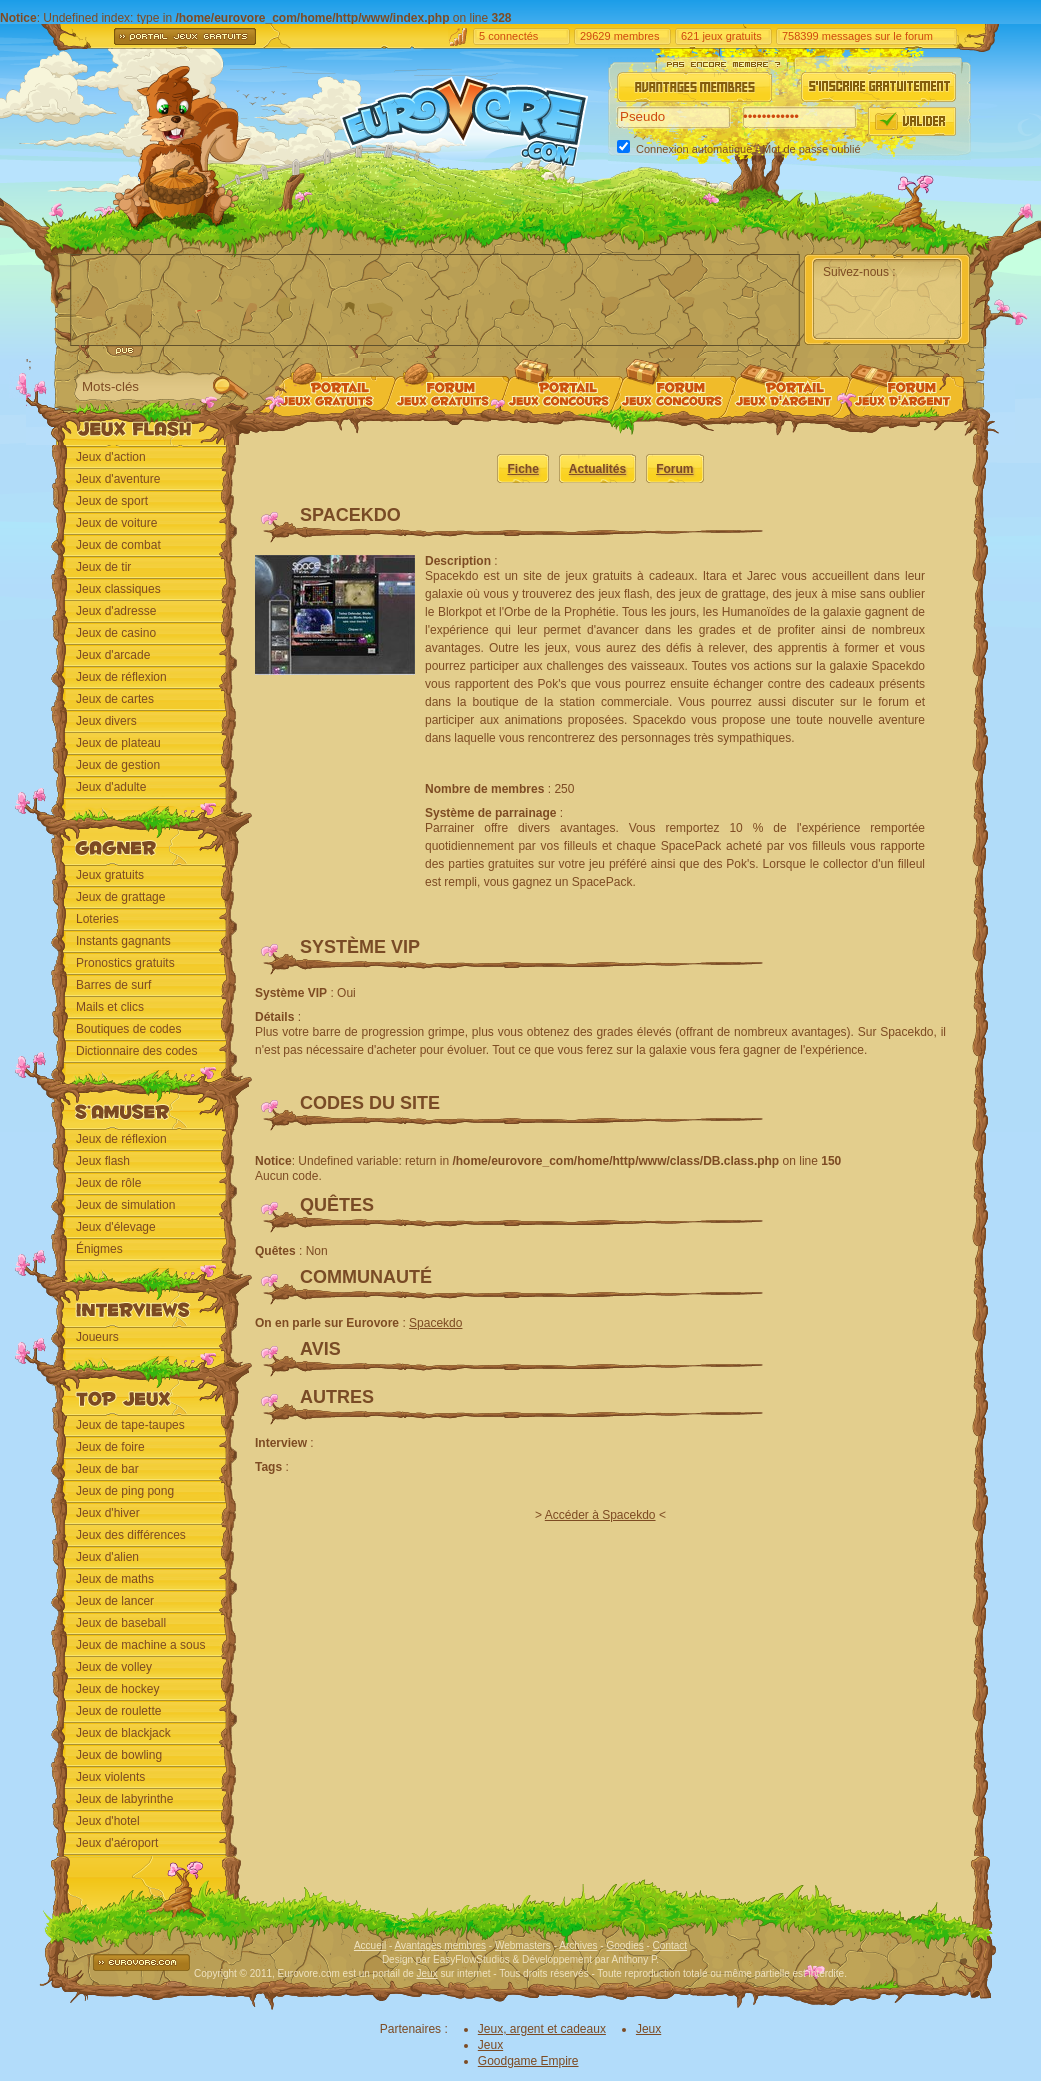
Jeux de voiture (116, 523)
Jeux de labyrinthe (124, 1799)
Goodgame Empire (528, 2061)
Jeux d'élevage (116, 1227)
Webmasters (523, 1945)
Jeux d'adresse (116, 611)
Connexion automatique (694, 149)
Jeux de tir (103, 567)
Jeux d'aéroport (117, 1843)
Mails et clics (110, 1007)
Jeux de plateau (118, 743)
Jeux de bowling (119, 1755)
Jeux (427, 1973)
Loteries (97, 919)
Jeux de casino (116, 633)
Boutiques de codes (128, 1029)
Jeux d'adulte (111, 787)
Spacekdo (435, 1323)
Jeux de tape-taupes (130, 1425)
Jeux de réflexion (121, 677)
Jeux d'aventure (118, 479)
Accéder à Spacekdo (600, 1515)
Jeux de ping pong (125, 1491)
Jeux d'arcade (113, 655)
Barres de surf (113, 985)
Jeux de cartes (115, 699)
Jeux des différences (131, 1535)
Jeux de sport (112, 501)
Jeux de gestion (118, 765)
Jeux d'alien (107, 1557)
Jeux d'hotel (108, 1821)
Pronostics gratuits (125, 963)
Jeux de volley (114, 1667)
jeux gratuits (731, 36)
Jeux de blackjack (123, 1733)
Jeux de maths (115, 1579)
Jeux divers (106, 721)
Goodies (624, 1945)
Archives (578, 1945)
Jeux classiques (118, 589)
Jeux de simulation (125, 1205)
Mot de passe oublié (811, 149)
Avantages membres (441, 1945)
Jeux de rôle (108, 1183)
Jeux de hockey (117, 1689)
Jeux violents (110, 1777)
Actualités (597, 469)
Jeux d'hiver (108, 1513)
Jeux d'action (111, 457)
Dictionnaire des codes (136, 1051)
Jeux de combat (118, 545)
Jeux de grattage (120, 897)
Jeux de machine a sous (140, 1645)
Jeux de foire (110, 1447)
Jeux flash (103, 1161)
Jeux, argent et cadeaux (542, 2029)
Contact (670, 1945)
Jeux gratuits (110, 875)
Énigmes (99, 1249)
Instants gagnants (123, 941)
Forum (674, 469)
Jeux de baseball (121, 1623)
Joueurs (97, 1337)
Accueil (370, 1945)
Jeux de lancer (115, 1601)
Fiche (522, 469)
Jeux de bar (107, 1469)
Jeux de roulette (118, 1711)
